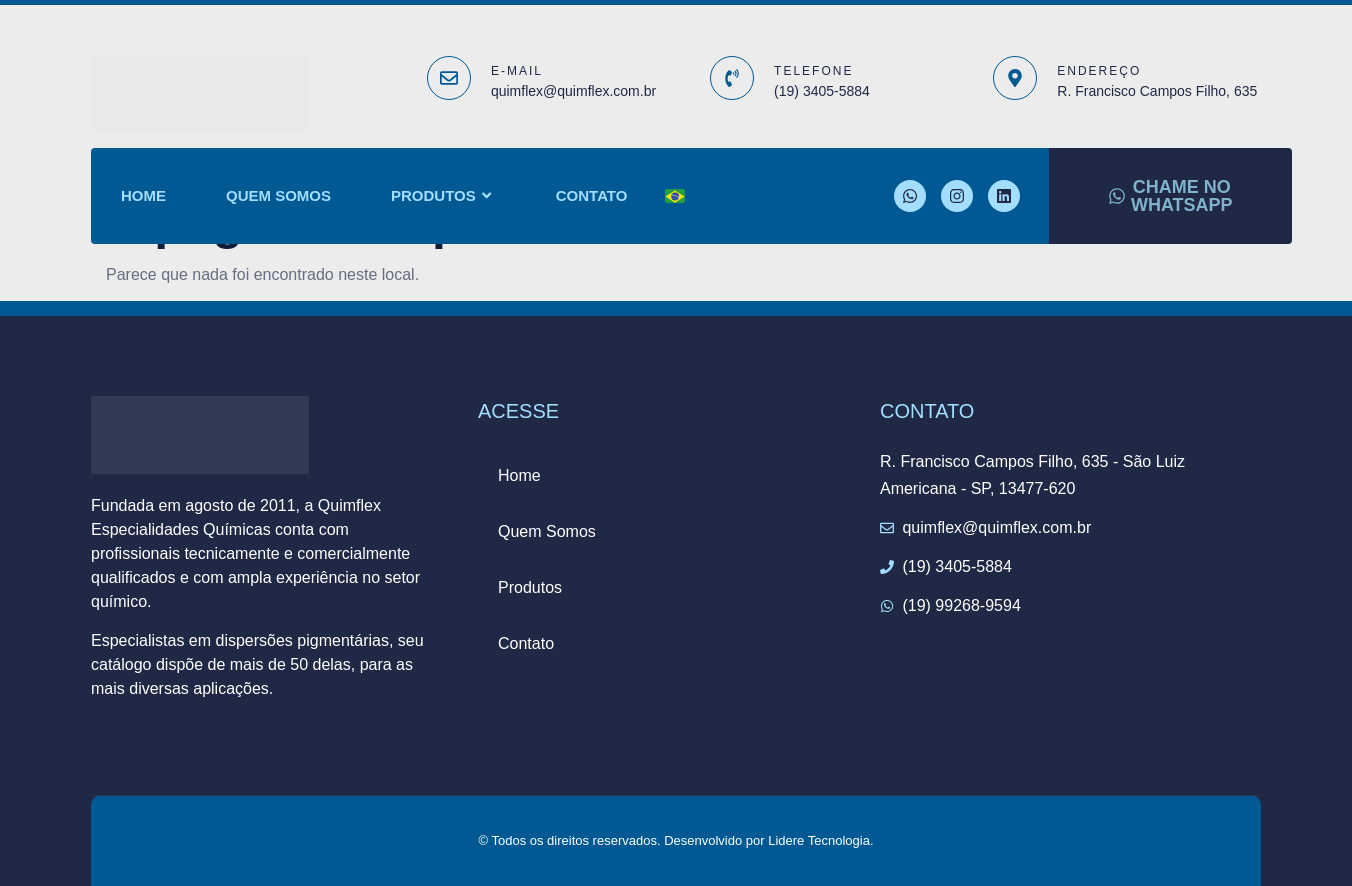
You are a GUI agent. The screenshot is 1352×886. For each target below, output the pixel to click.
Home (143, 195)
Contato (592, 195)
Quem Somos (278, 195)
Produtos (443, 196)
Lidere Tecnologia (819, 840)
